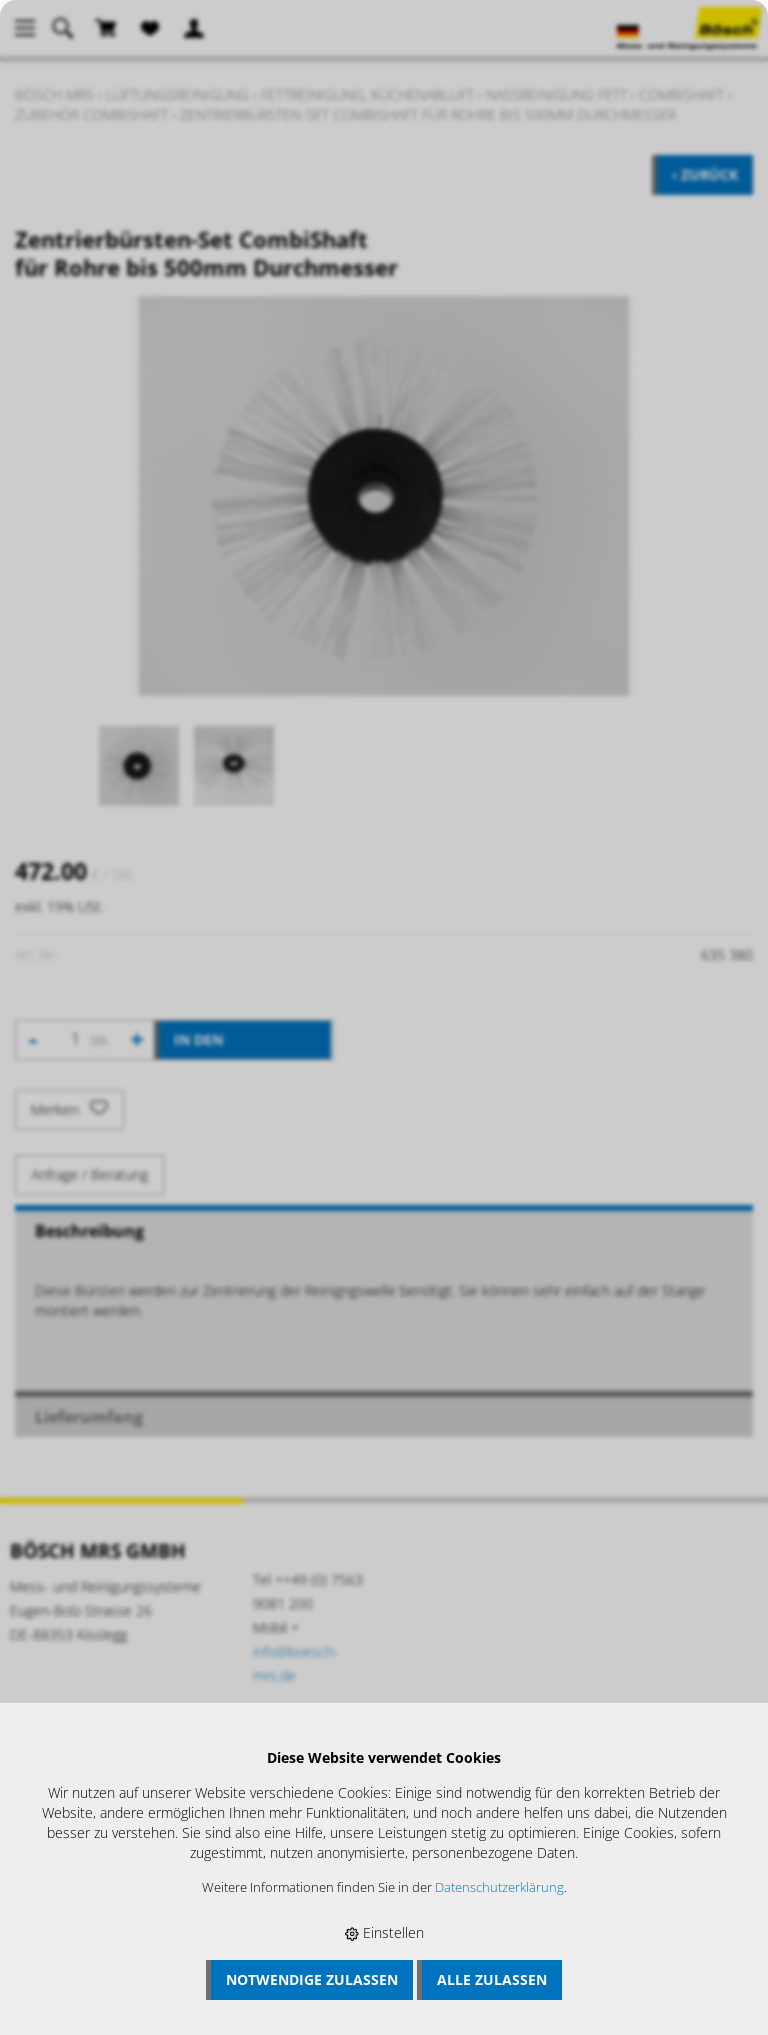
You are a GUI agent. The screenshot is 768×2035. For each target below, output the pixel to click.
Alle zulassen (492, 1979)
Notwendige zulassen (312, 1979)
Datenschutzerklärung (499, 1887)
